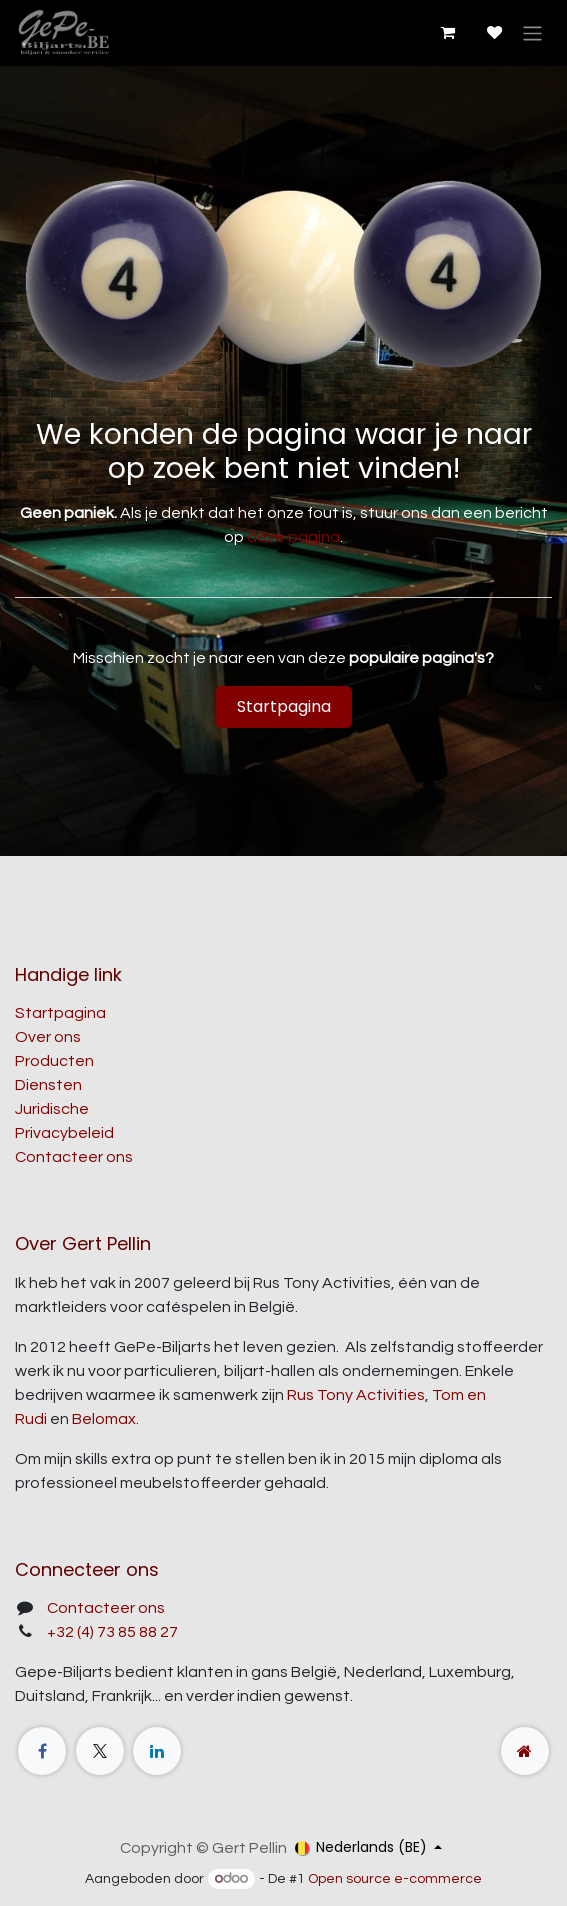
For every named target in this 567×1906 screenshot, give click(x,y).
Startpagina (284, 706)
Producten (54, 1061)
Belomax (104, 1419)
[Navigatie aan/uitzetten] (532, 32)
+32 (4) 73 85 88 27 (112, 1632)
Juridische (52, 1109)
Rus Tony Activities (356, 1395)
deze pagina (293, 537)
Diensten (48, 1085)
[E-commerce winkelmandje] (447, 33)
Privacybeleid (64, 1133)
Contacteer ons (74, 1157)
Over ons (48, 1037)
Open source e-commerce (395, 1879)
